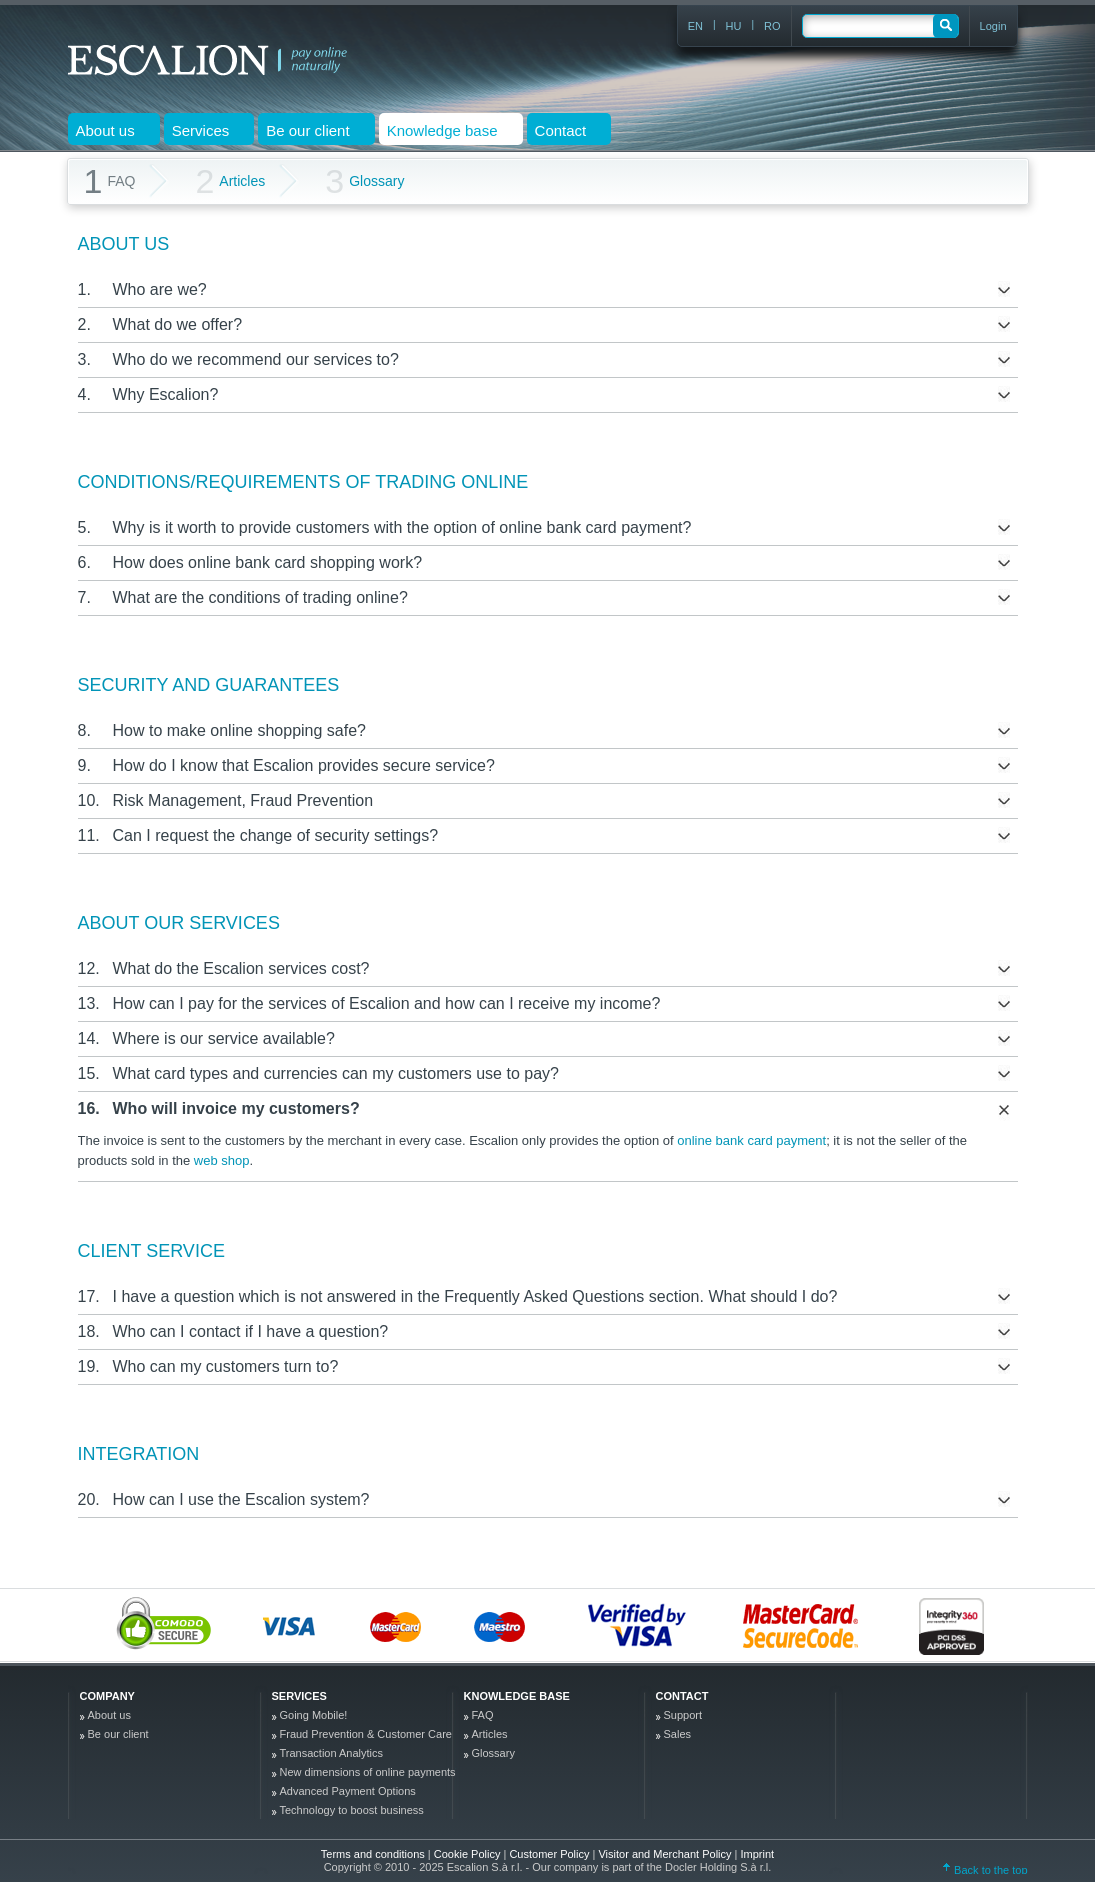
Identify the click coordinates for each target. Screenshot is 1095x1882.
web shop (222, 1160)
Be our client (118, 1734)
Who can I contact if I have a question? (251, 1331)
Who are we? (160, 289)
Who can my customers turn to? (226, 1366)
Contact (682, 1696)
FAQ (483, 1715)
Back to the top (985, 1870)
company (107, 1696)
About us (109, 1715)
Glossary (364, 181)
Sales (678, 1734)
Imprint (758, 1854)
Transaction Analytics (332, 1753)
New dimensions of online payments (368, 1772)
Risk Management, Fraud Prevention (243, 800)
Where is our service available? (224, 1038)
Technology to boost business (352, 1810)
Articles (230, 181)
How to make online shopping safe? (240, 730)
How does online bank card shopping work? (268, 562)
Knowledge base (517, 1696)
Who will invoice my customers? (236, 1108)
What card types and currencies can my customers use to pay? (336, 1073)
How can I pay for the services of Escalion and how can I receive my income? (387, 1003)
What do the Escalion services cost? (241, 968)
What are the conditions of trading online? (260, 597)
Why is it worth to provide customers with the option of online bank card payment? (402, 527)
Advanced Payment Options (348, 1791)
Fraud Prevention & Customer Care (366, 1734)
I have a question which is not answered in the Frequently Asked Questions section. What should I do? (475, 1296)
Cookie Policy (469, 1854)
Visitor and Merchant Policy (666, 1854)
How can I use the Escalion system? (241, 1499)
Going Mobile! (314, 1715)
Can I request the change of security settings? (276, 835)
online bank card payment (751, 1140)
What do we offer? (178, 324)
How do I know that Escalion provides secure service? (304, 765)
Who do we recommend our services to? (256, 359)
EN (695, 26)
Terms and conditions (373, 1854)
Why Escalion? (166, 394)
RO (772, 26)
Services (299, 1696)
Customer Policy (550, 1854)
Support (683, 1715)
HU (734, 26)
